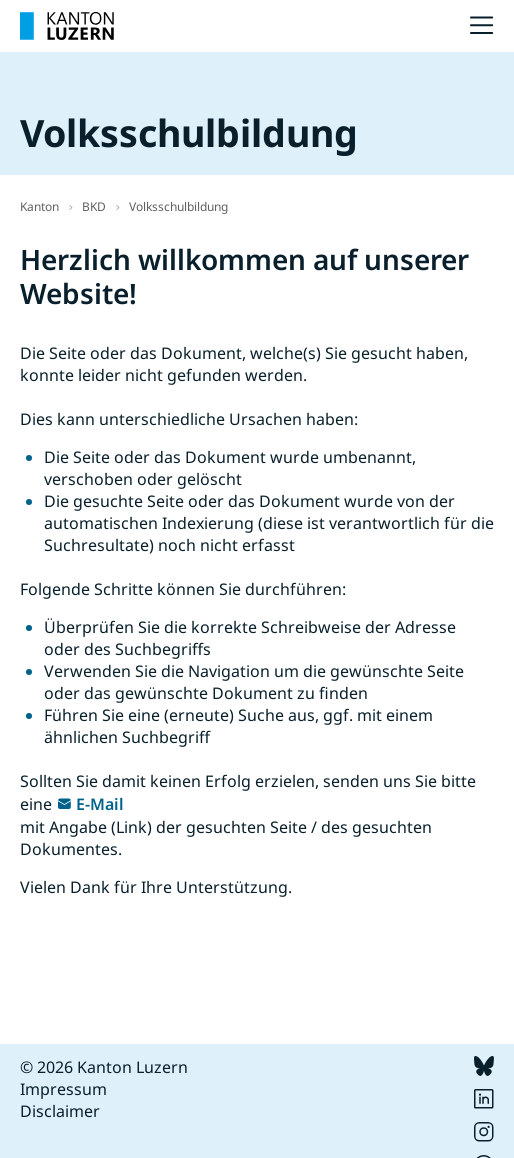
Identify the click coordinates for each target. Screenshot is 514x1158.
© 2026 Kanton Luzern (104, 1067)
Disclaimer (60, 1111)
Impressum (63, 1089)
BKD (94, 206)
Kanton (39, 206)
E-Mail (100, 804)
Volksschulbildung (178, 206)
